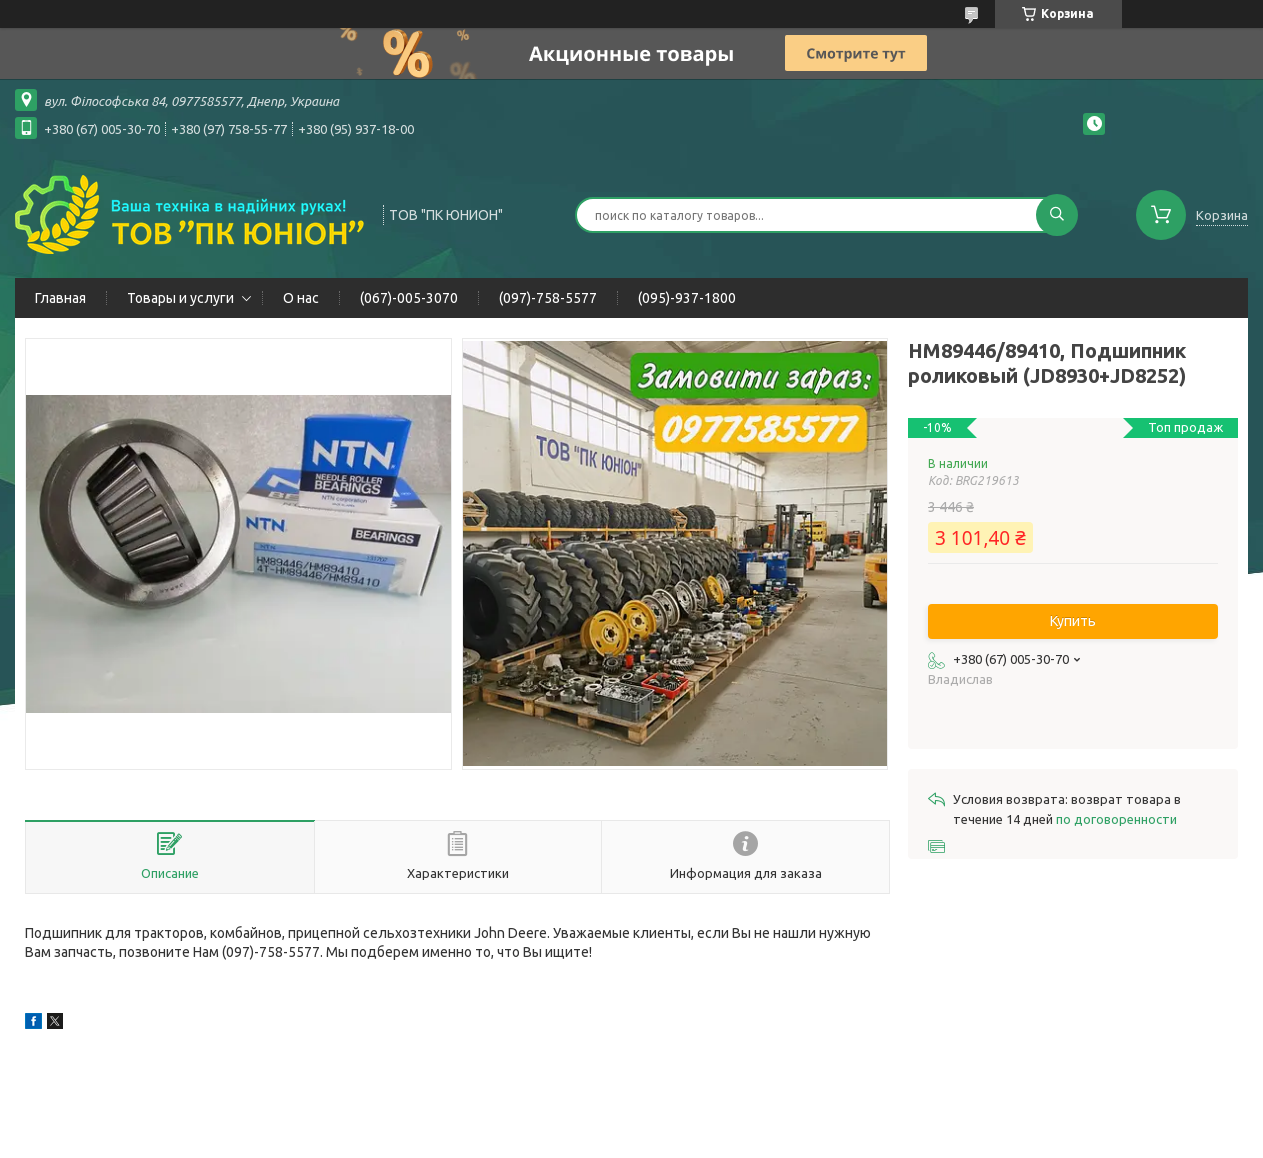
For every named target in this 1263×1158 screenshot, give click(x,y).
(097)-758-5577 (548, 298)
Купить (1073, 621)
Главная (60, 298)
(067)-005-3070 (409, 298)
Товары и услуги (180, 298)
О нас (301, 298)
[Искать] (1057, 215)
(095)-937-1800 (687, 298)
